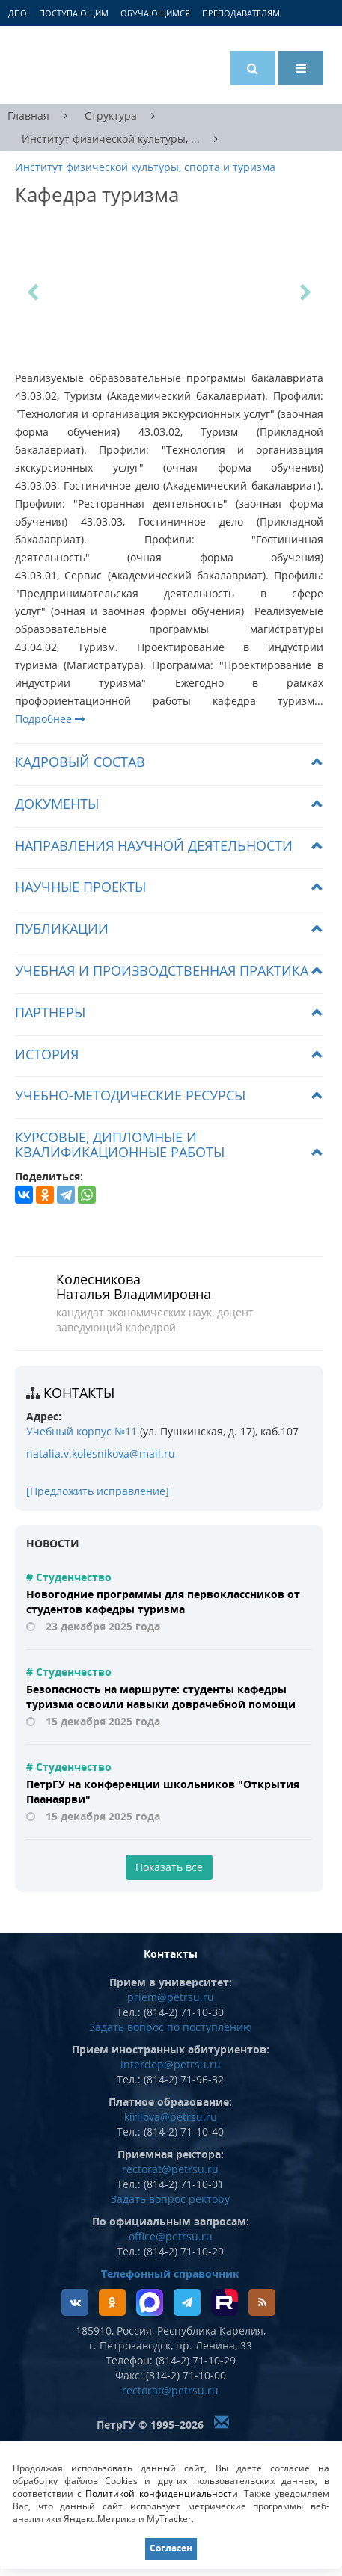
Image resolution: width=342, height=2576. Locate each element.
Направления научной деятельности (154, 845)
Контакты (78, 1393)
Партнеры (50, 1012)
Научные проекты (80, 887)
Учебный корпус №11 (81, 1431)
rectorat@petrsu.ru (170, 2169)
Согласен (171, 2548)
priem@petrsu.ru (170, 1997)
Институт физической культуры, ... (111, 139)
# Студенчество (69, 1577)
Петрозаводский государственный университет (71, 65)
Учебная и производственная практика (161, 970)
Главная (28, 115)
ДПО (17, 13)
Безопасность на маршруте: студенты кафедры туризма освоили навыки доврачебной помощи (161, 1696)
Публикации (62, 928)
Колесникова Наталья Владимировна (133, 1286)
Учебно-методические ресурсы (130, 1095)
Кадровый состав (80, 762)
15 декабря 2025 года (103, 1721)
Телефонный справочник (170, 2274)
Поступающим (74, 13)
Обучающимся (155, 13)
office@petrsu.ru (171, 2236)
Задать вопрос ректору (170, 2199)
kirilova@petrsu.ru (170, 2117)
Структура (111, 115)
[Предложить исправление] (97, 1491)
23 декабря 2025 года (103, 1626)
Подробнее (50, 719)
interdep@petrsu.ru (170, 2064)
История (47, 1054)
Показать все (169, 1867)
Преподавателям (241, 13)
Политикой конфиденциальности (161, 2493)
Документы (57, 804)
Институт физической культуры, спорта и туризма (145, 167)
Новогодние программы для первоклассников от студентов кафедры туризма (163, 1601)
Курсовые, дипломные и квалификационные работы (120, 1144)
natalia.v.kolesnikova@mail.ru (100, 1453)
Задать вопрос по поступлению (170, 2027)
